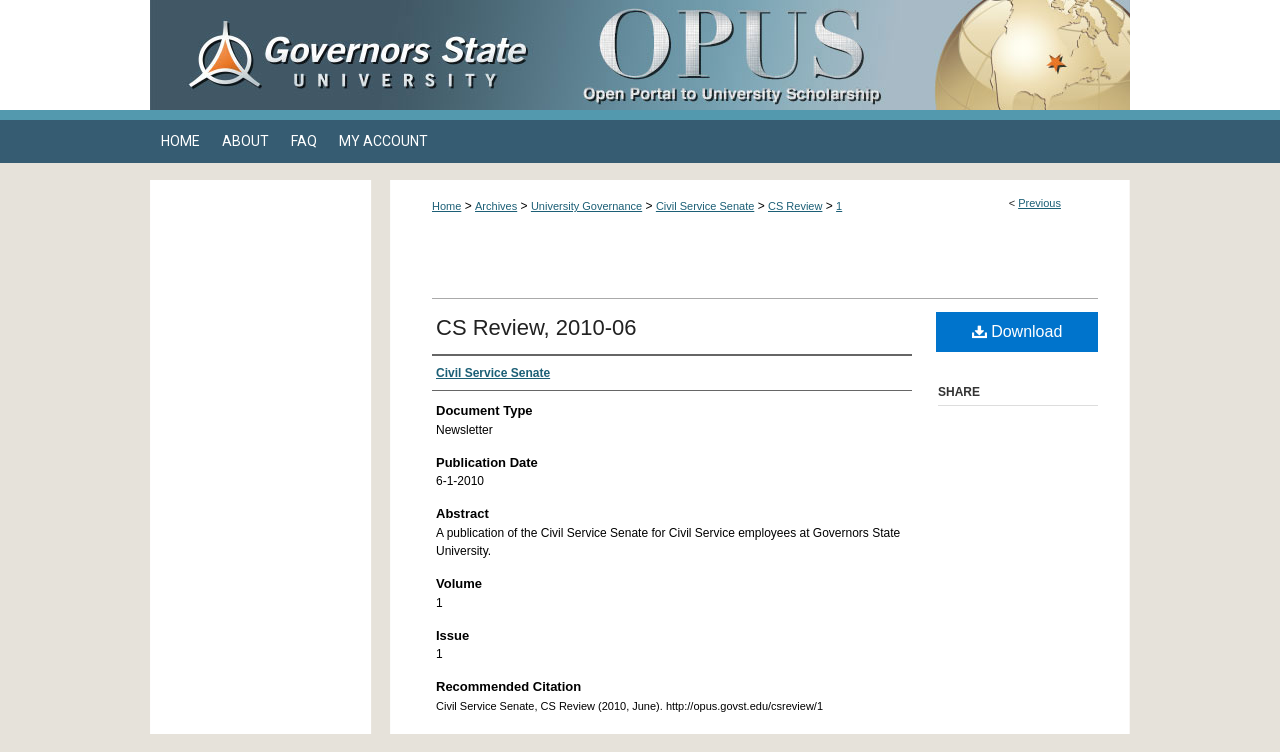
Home (446, 206)
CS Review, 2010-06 (536, 327)
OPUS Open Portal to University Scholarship (840, 55)
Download (1017, 331)
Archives (496, 206)
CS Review (795, 206)
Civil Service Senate (705, 206)
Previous (1039, 203)
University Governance (586, 206)
